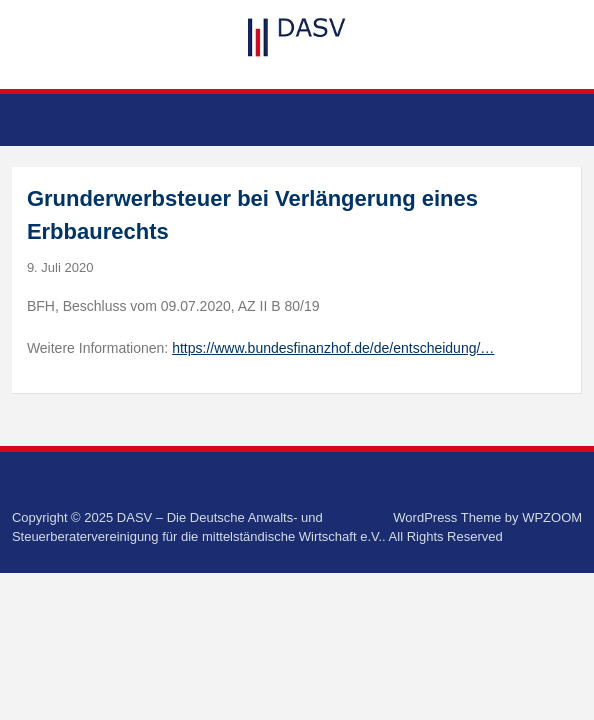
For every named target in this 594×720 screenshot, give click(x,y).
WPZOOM (552, 517)
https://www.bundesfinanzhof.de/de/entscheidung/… (333, 348)
